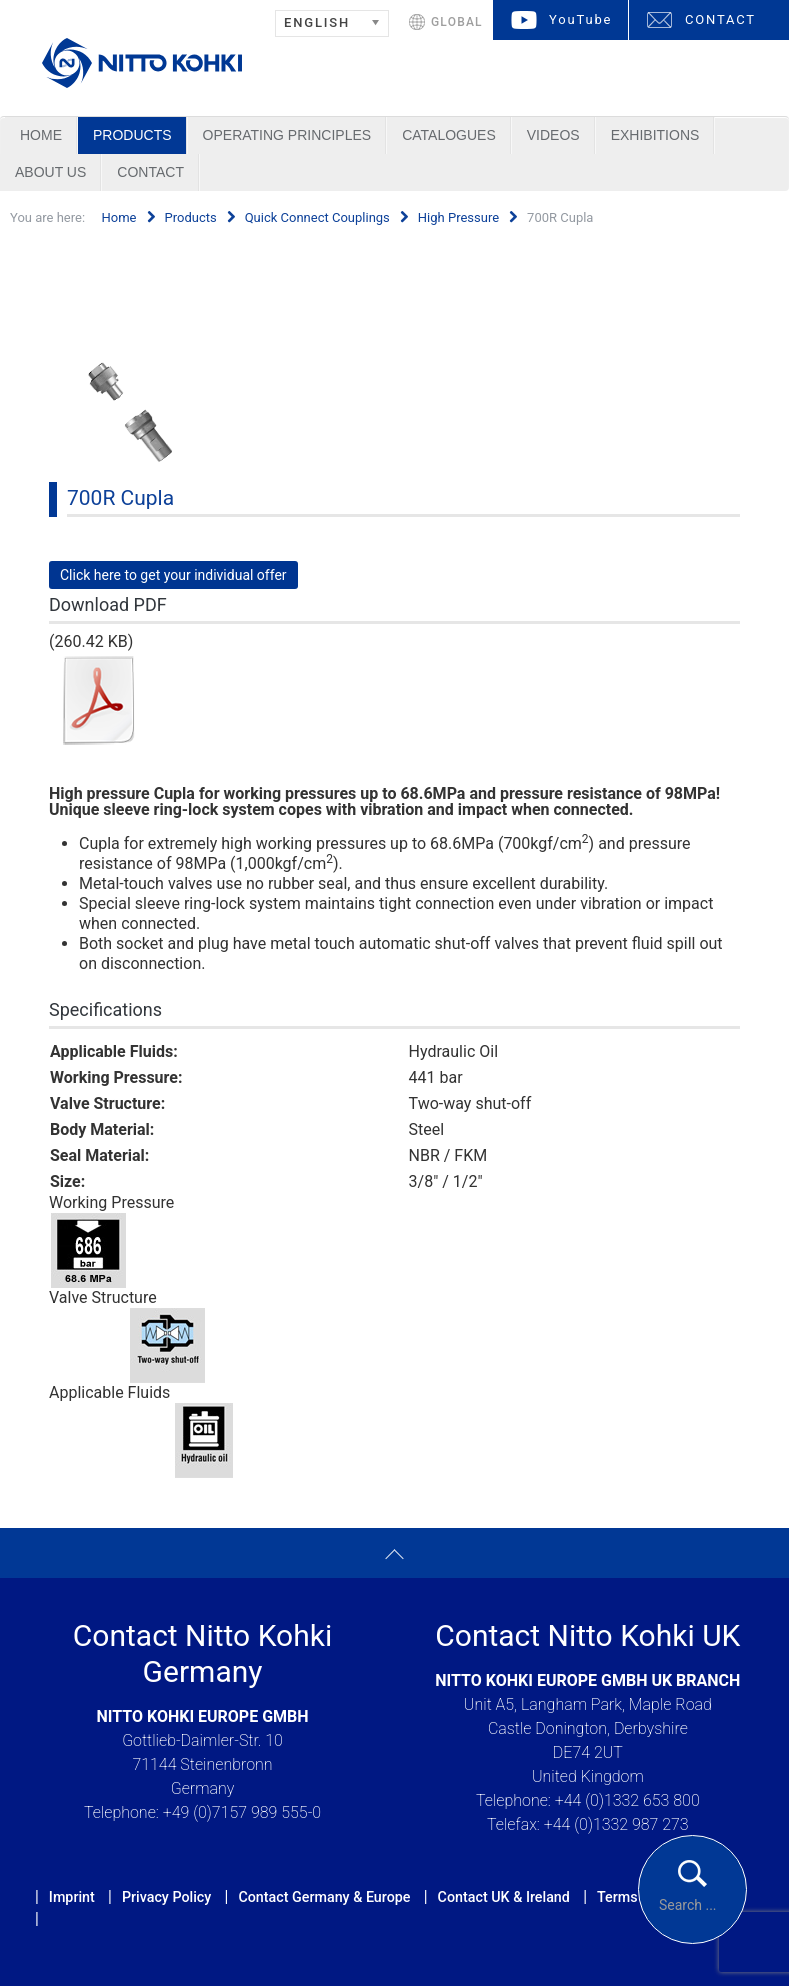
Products (132, 135)
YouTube (580, 19)
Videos (553, 135)
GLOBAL (457, 22)
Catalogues (449, 135)
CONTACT (720, 19)
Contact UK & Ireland (504, 1897)
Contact (150, 172)
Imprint (72, 1897)
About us (50, 172)
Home (41, 135)
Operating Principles (287, 135)
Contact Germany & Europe (324, 1897)
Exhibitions (655, 135)
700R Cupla (120, 498)
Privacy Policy (166, 1897)
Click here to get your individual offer (173, 575)
